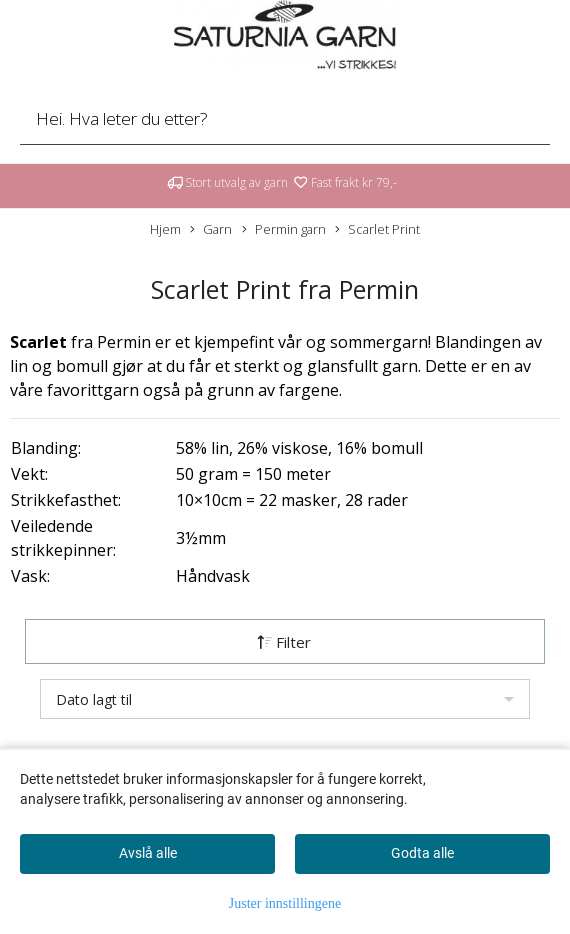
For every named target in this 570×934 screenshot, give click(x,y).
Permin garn (284, 229)
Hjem (165, 229)
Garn (211, 229)
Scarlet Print (377, 229)
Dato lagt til (94, 699)
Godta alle (422, 853)
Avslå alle (148, 853)
